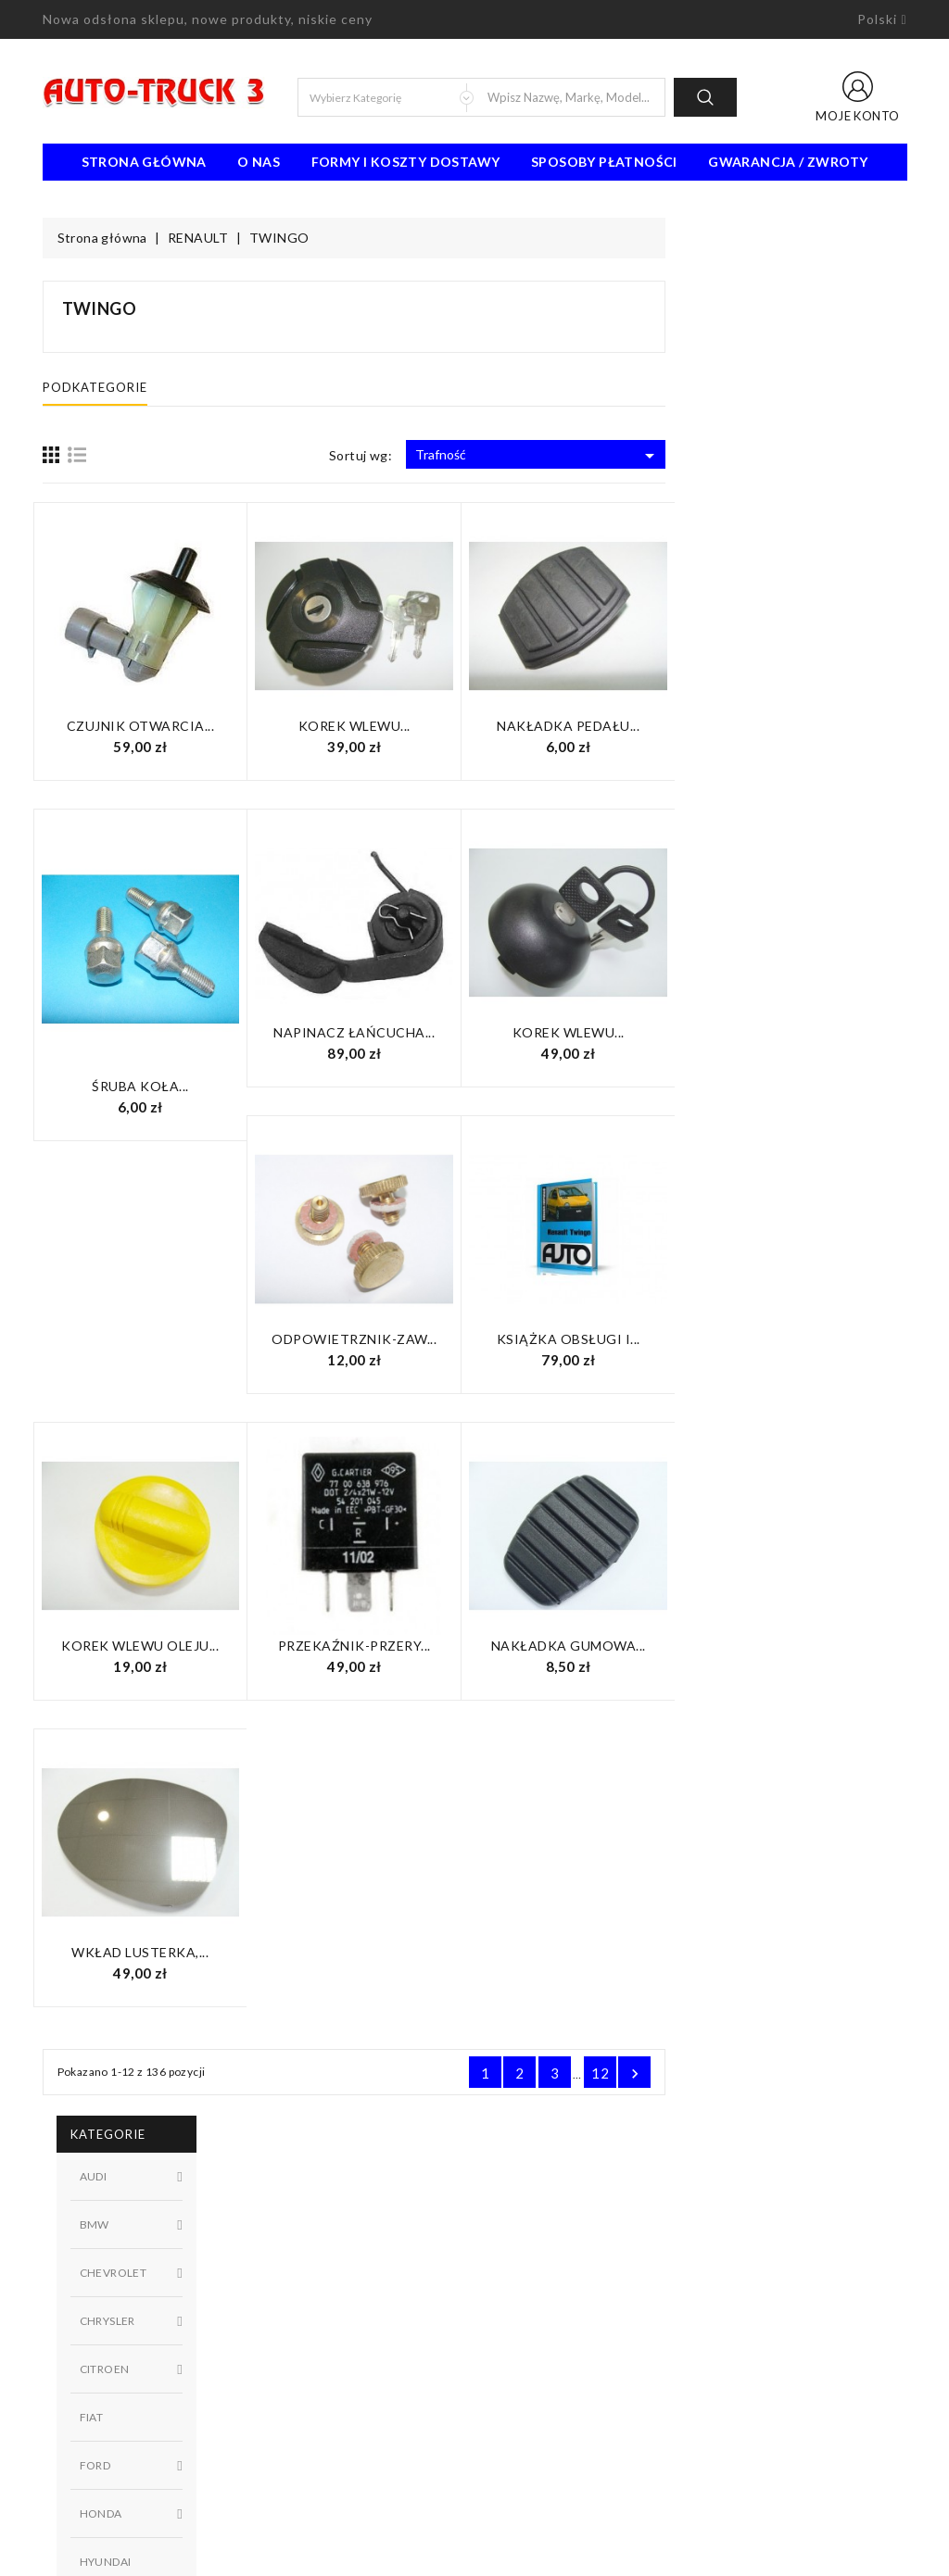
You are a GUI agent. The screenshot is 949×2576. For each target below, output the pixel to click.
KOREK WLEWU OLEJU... (381, 1645)
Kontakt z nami (531, 2308)
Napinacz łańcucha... (595, 1032)
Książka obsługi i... (809, 1339)
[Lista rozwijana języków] (881, 19)
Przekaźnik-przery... (595, 1645)
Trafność (779, 456)
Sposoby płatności (604, 162)
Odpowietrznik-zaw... (594, 1339)
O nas (258, 162)
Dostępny (155, 958)
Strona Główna (144, 162)
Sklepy (507, 2363)
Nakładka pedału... (809, 726)
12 (841, 2073)
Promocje (292, 2252)
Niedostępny (155, 990)
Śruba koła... (381, 1086)
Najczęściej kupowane (327, 2308)
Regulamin (518, 2252)
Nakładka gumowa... (809, 1645)
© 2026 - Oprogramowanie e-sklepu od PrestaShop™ (474, 2554)
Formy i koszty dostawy (405, 162)
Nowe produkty (310, 2280)
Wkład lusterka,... (380, 1952)
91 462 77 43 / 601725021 (146, 2464)
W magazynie (155, 1020)
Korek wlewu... (595, 726)
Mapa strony (525, 2336)
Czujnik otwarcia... (382, 726)
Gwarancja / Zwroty (787, 162)
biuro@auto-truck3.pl (128, 2491)
